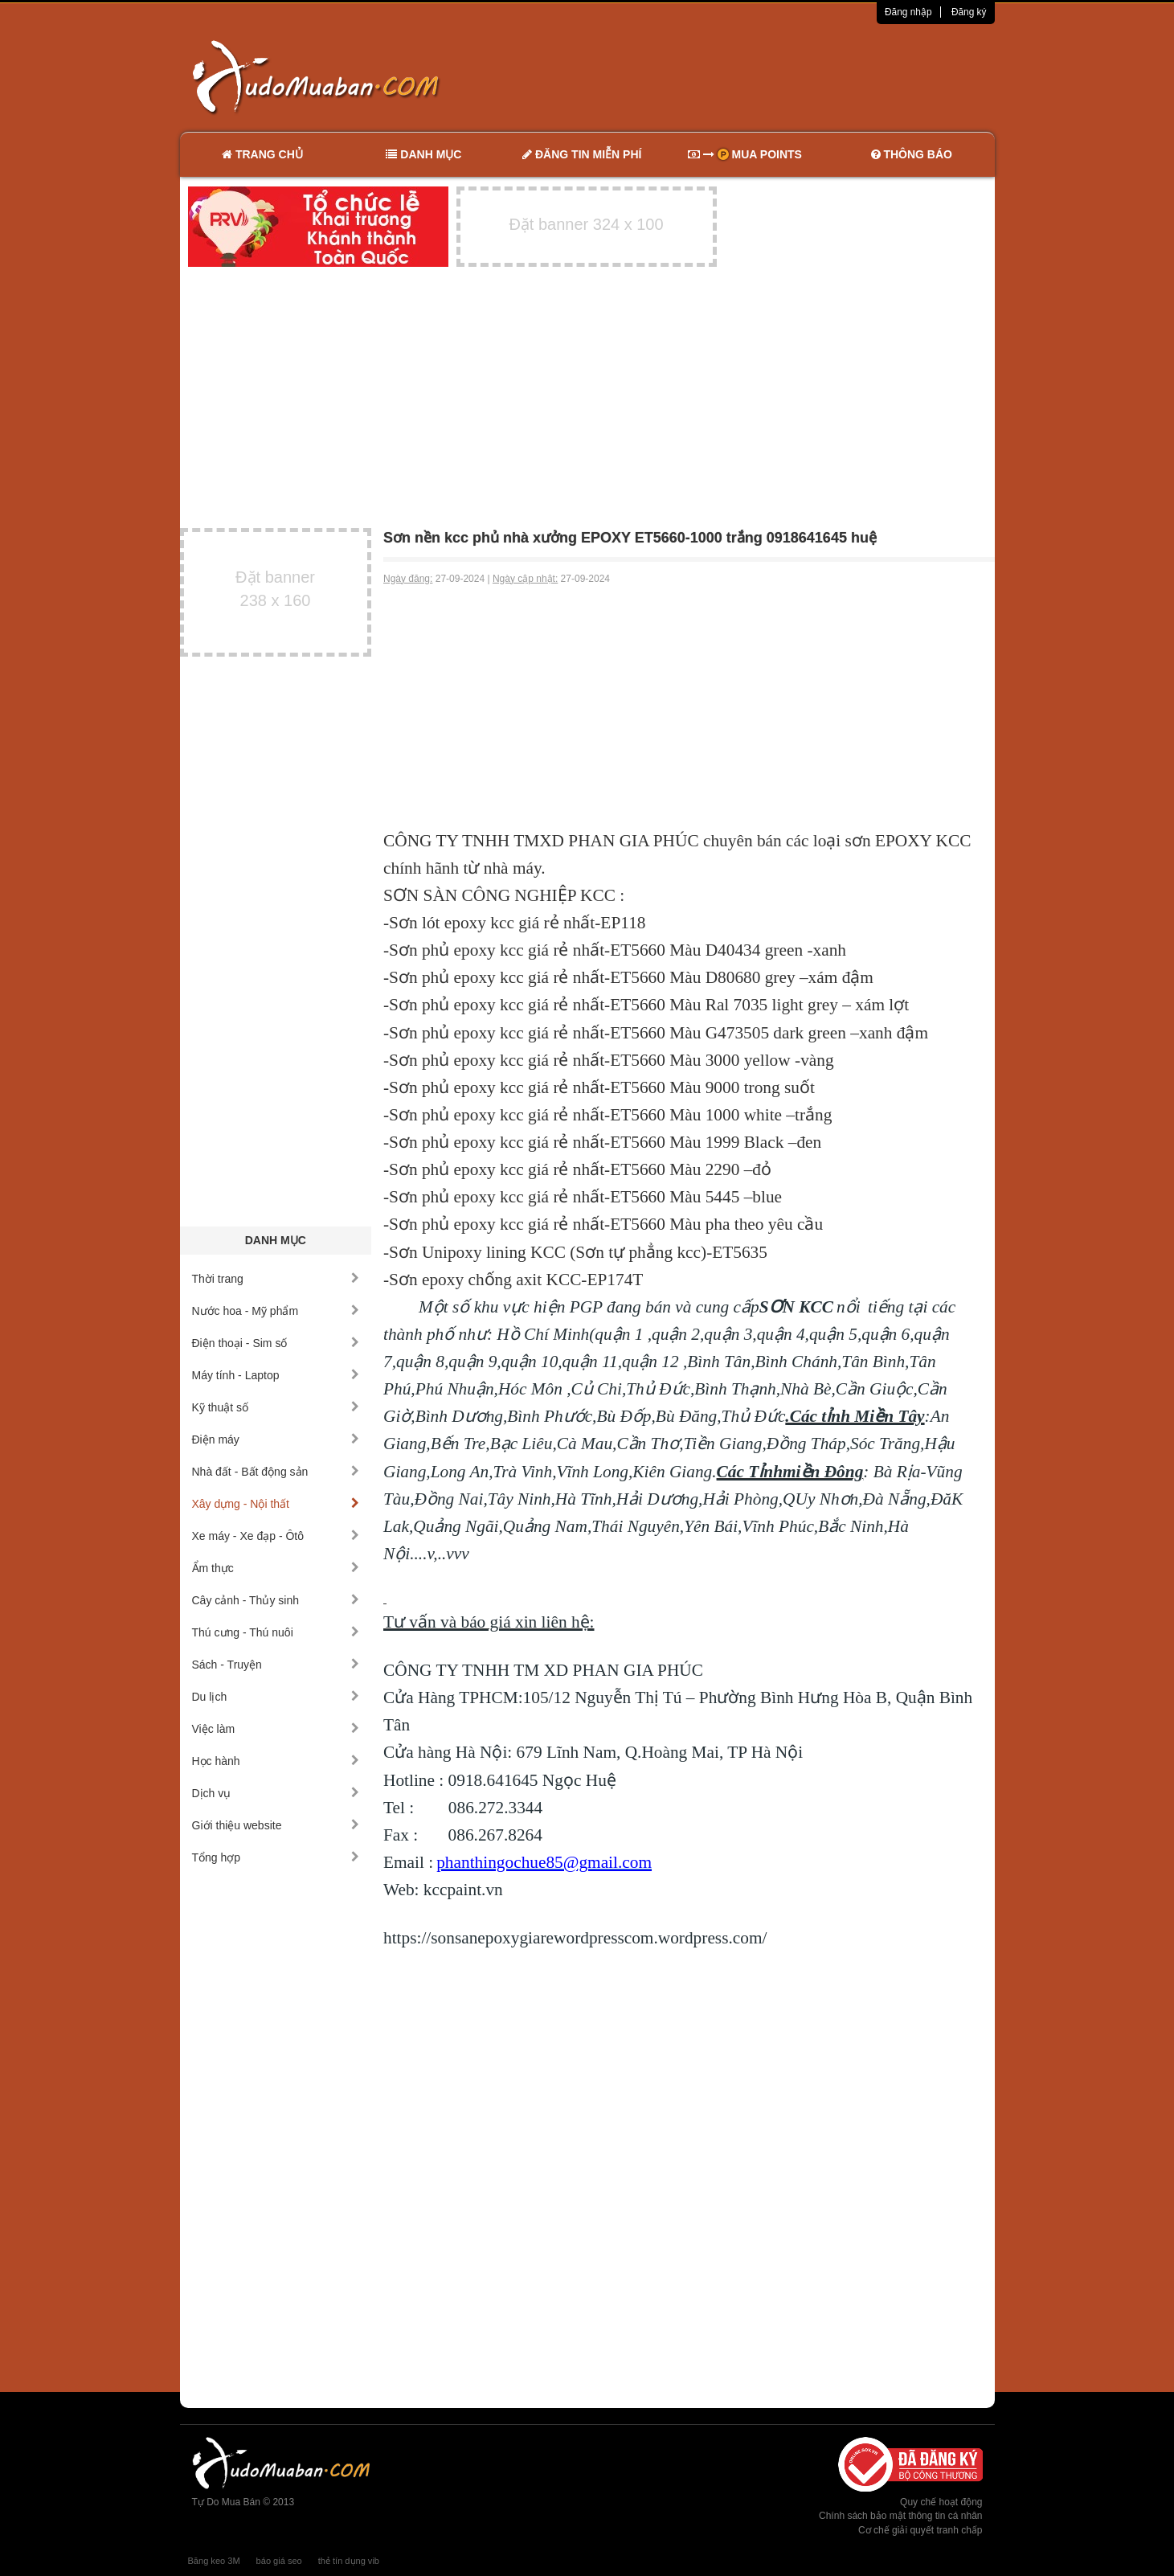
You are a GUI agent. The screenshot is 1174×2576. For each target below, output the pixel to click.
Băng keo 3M (214, 2561)
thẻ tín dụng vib (348, 2561)
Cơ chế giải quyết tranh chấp (920, 2530)
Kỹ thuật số (276, 1407)
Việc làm (276, 1728)
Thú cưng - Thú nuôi (276, 1632)
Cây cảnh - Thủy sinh (276, 1600)
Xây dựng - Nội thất (276, 1503)
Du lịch (276, 1696)
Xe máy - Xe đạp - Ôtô (276, 1536)
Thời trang (276, 1278)
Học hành (276, 1761)
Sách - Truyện (276, 1664)
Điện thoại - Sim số (276, 1343)
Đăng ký (969, 12)
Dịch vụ (276, 1793)
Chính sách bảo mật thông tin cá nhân (900, 2515)
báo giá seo (279, 2561)
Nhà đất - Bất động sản (276, 1471)
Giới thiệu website (276, 1825)
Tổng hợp (276, 1857)
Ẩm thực (276, 1568)
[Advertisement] (756, 76)
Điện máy (276, 1439)
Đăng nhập (908, 12)
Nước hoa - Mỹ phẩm (276, 1310)
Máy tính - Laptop (276, 1375)
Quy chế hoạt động (941, 2502)
